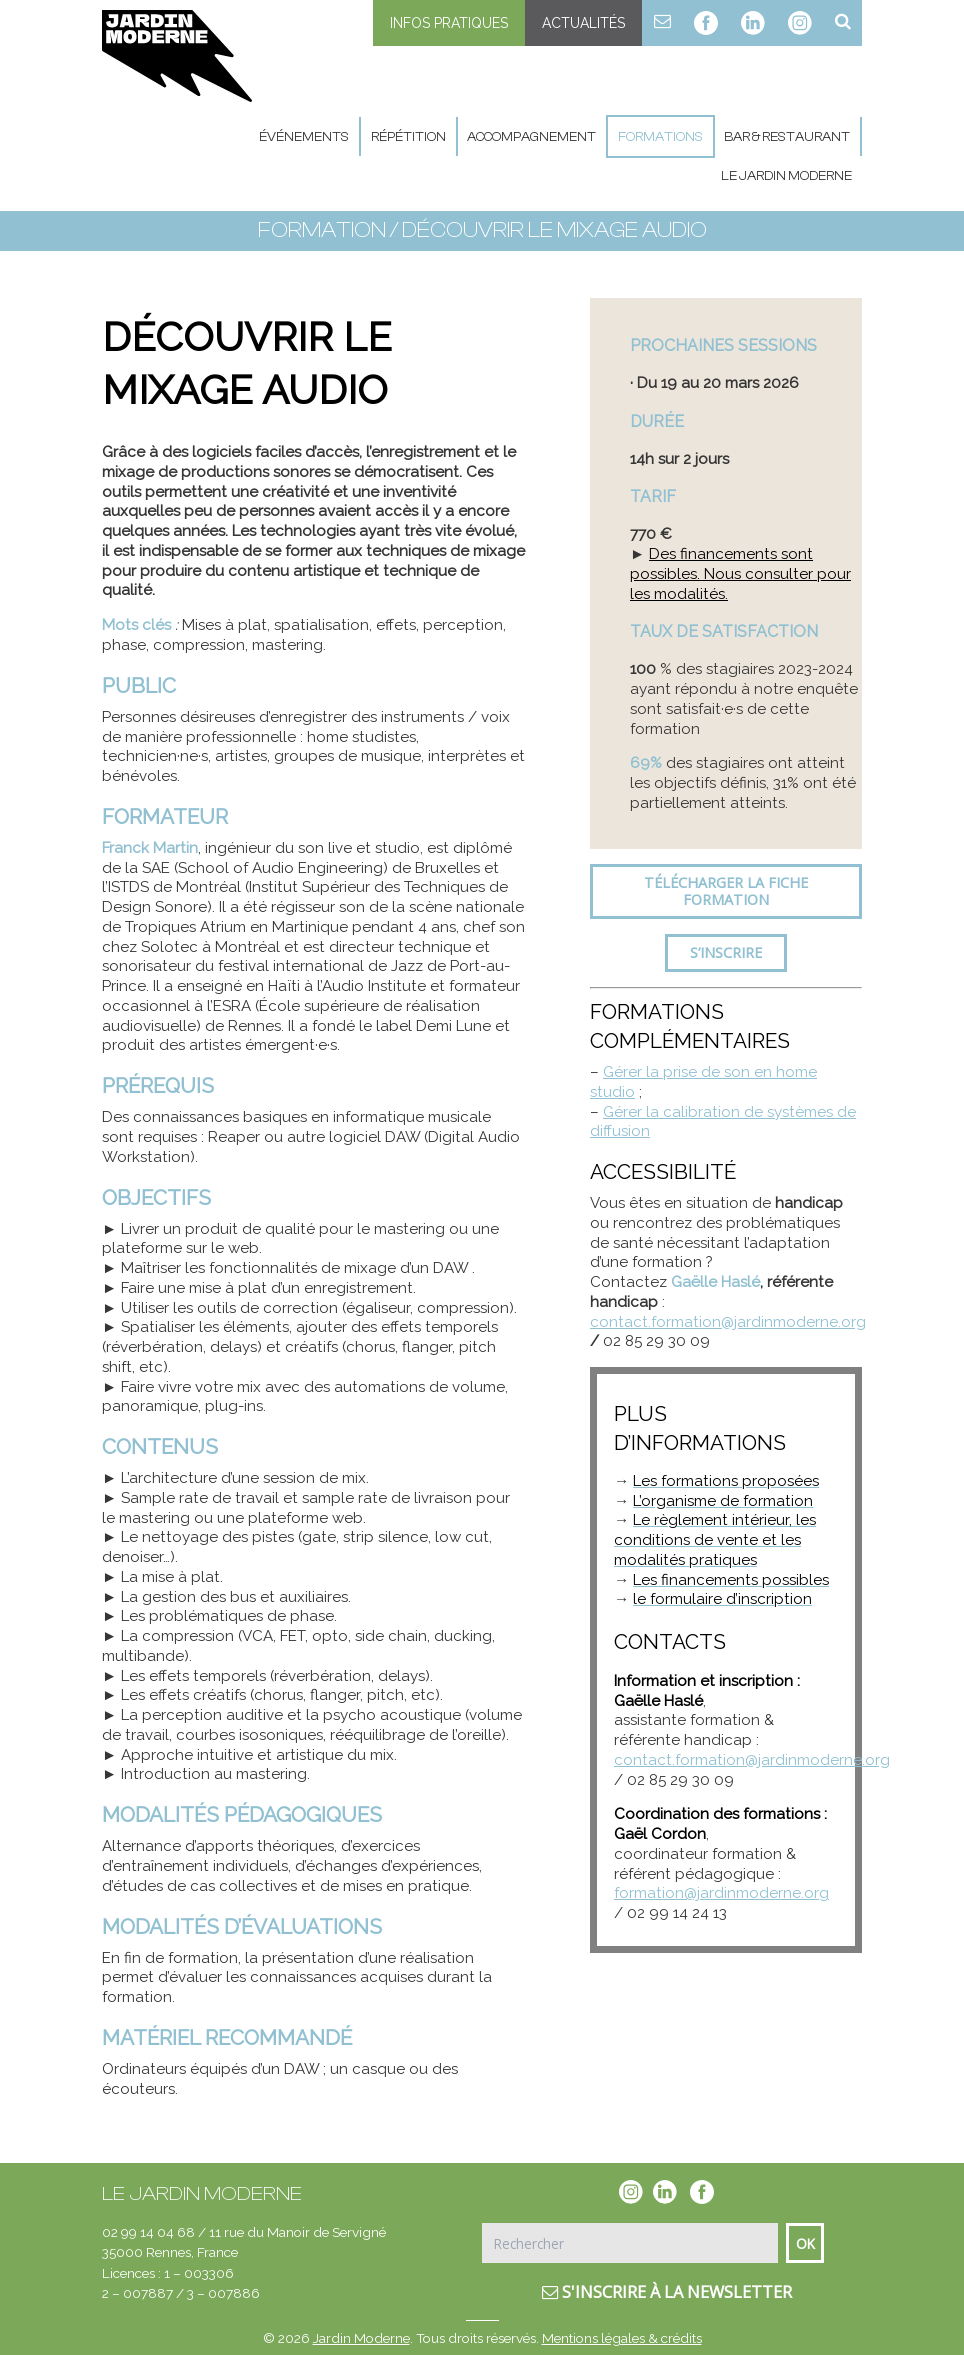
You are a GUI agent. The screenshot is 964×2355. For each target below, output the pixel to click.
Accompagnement (531, 136)
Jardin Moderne (361, 2338)
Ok (805, 2243)
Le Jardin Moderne (786, 175)
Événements (304, 136)
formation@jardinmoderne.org (721, 1893)
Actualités (583, 23)
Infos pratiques (449, 23)
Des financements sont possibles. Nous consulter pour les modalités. (740, 574)
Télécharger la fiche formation (726, 891)
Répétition (408, 136)
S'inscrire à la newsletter (667, 2292)
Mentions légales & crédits (622, 2338)
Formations (660, 136)
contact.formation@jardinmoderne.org (728, 1322)
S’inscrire (726, 952)
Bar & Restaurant (787, 136)
